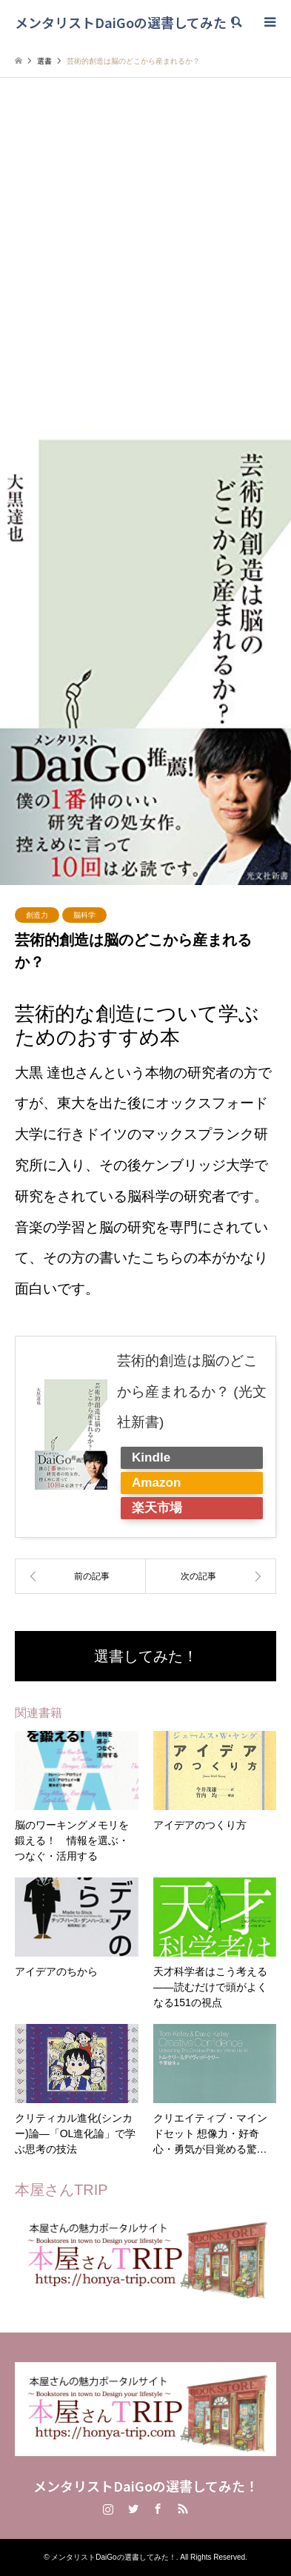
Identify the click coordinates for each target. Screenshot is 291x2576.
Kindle (151, 1457)
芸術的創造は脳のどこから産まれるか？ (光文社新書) (192, 1391)
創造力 (37, 915)
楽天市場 (157, 1508)
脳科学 (84, 915)
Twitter (133, 2508)
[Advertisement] (145, 260)
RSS (183, 2508)
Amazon (156, 1483)
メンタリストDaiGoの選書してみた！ (145, 2485)
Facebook (158, 2508)
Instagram (108, 2508)
